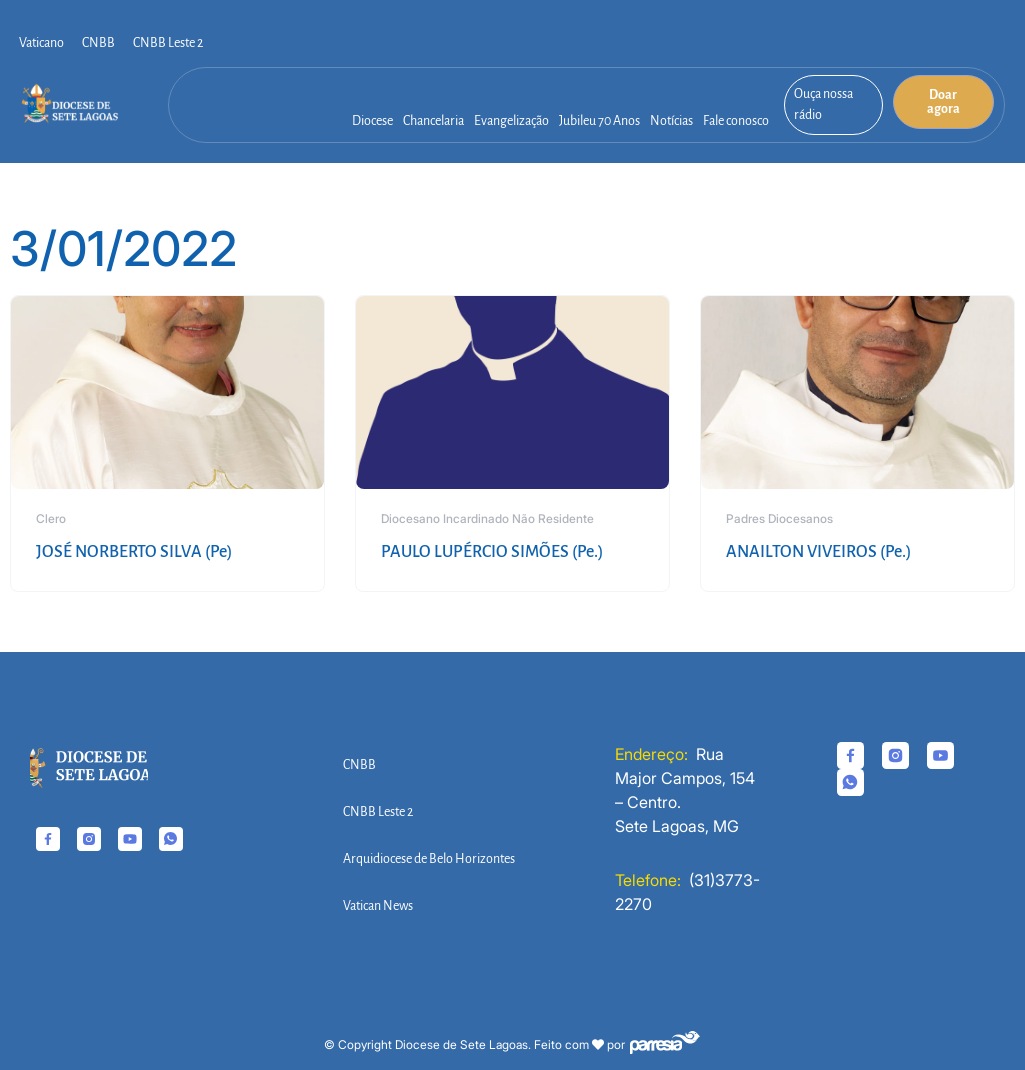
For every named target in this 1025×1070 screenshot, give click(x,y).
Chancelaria (433, 121)
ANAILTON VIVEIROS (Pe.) (818, 552)
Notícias (671, 121)
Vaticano (41, 43)
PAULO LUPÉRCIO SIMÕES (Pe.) (492, 552)
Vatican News (378, 906)
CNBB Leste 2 (168, 43)
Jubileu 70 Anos (599, 121)
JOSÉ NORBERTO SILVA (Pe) (134, 552)
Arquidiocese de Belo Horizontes (429, 859)
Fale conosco (736, 121)
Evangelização (511, 121)
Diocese (372, 121)
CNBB (98, 43)
